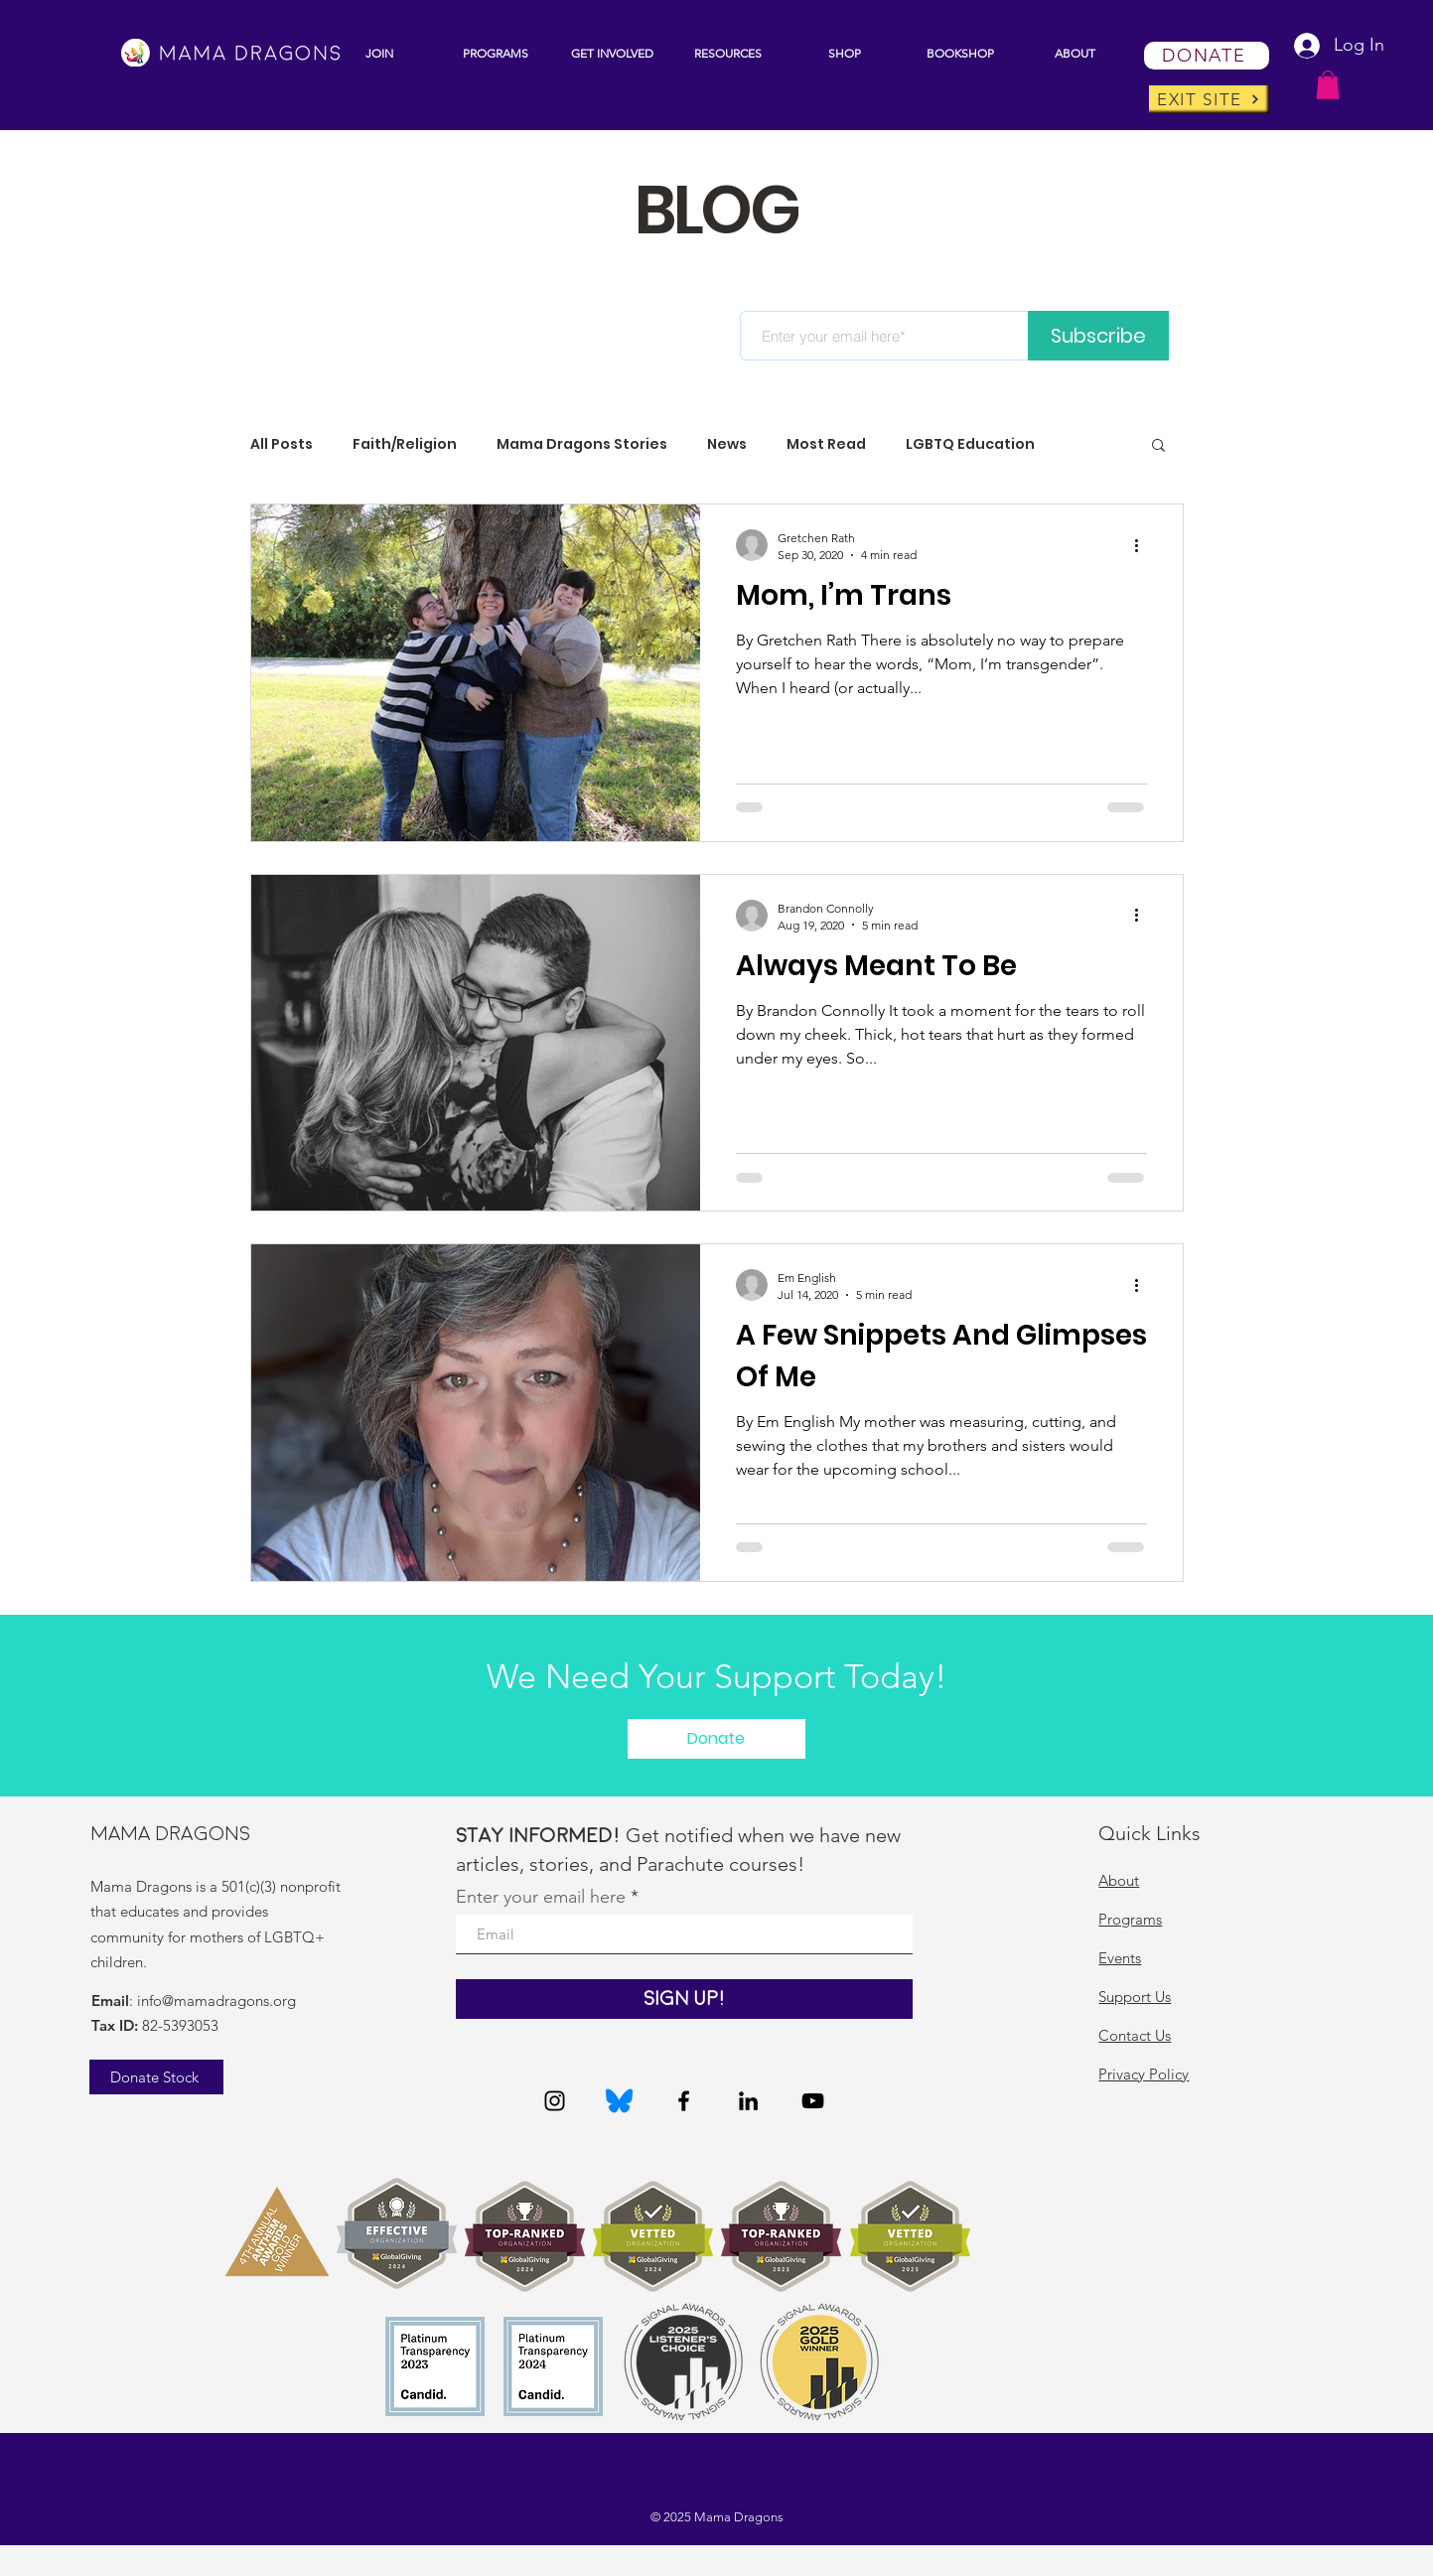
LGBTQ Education (970, 444)
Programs (1130, 1919)
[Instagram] (554, 2100)
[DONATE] (1206, 56)
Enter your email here (541, 1897)
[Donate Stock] (156, 2077)
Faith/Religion (405, 444)
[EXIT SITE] (1209, 99)
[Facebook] (683, 2100)
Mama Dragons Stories (582, 444)
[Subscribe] (1098, 335)
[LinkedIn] (748, 2100)
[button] (496, 53)
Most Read (826, 444)
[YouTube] (812, 2100)
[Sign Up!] (684, 1999)
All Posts (281, 444)
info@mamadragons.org (216, 2000)
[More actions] (1144, 545)
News (727, 444)
